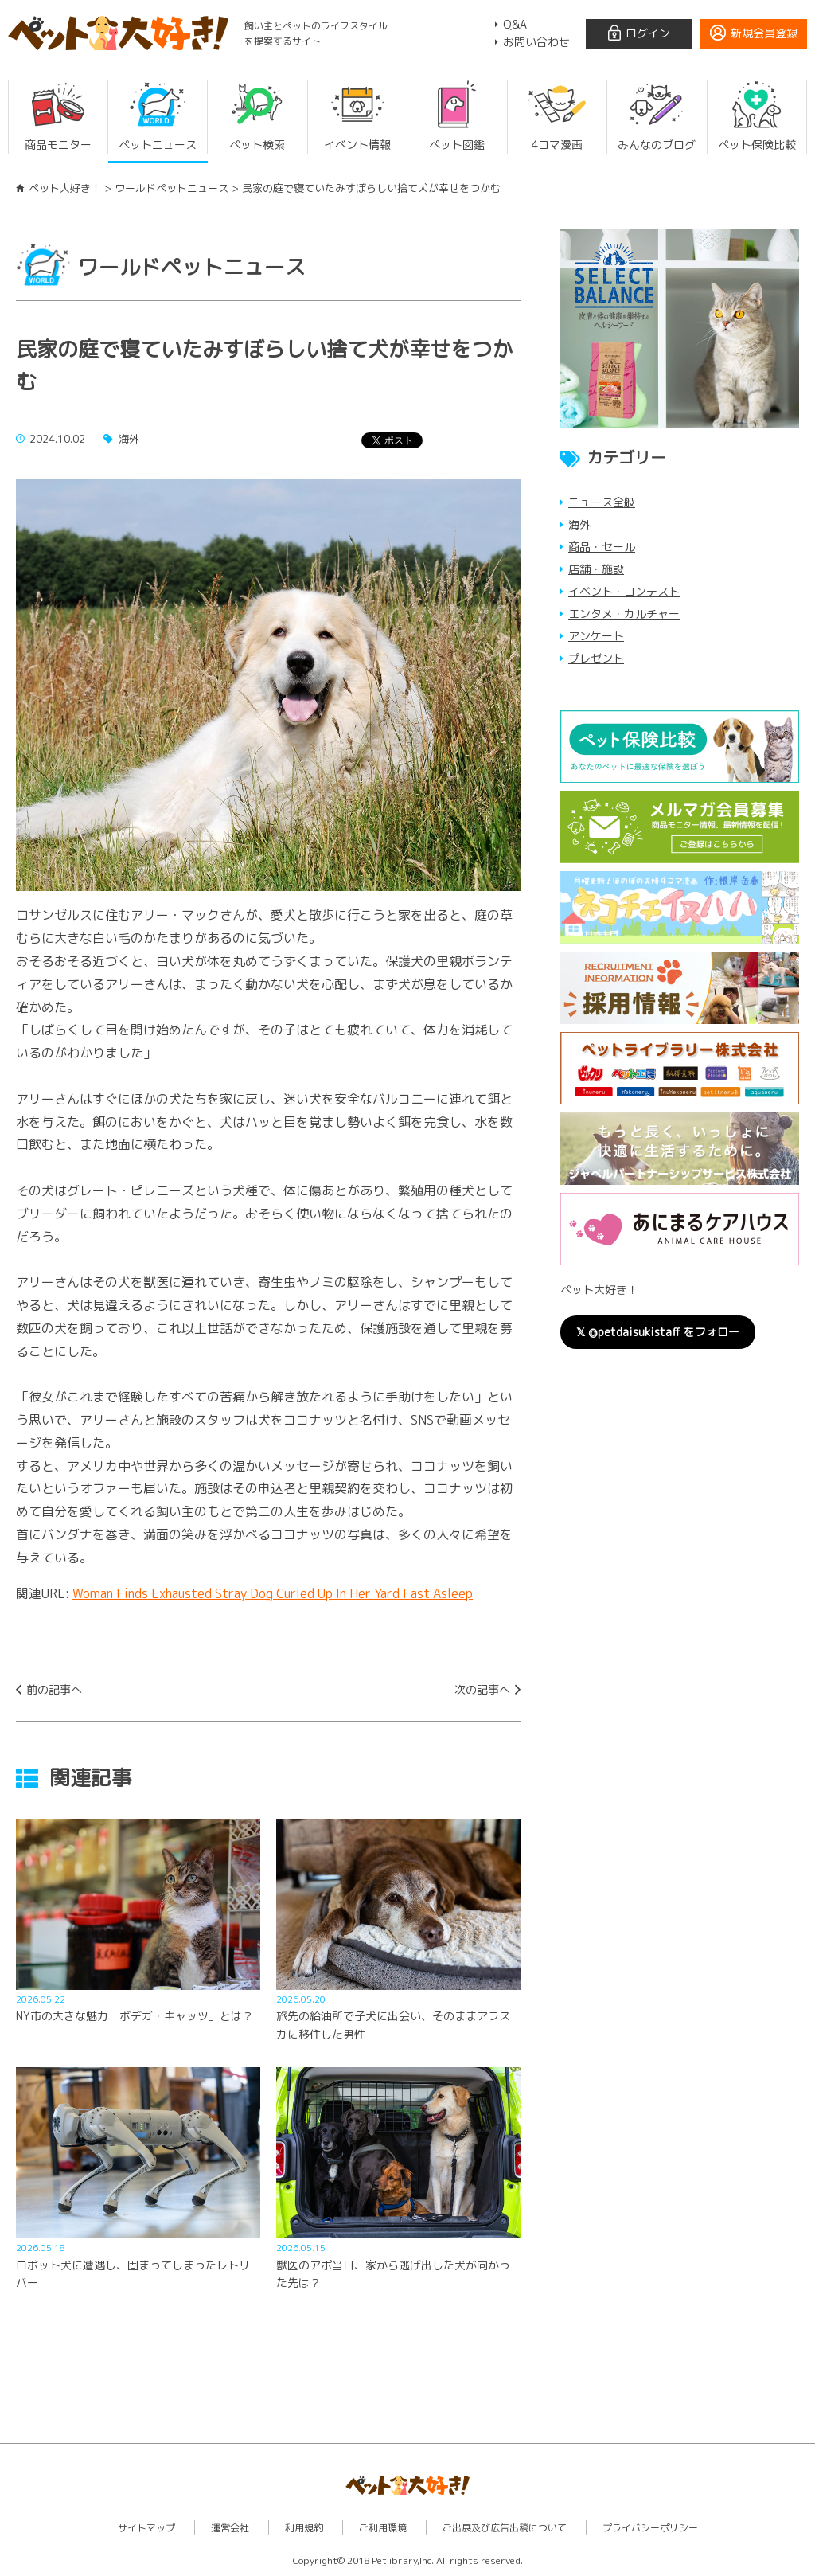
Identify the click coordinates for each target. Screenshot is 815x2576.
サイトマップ (146, 2528)
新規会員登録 (764, 33)
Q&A (515, 24)
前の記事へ (54, 1689)
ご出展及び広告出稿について (505, 2528)
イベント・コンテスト (624, 591)
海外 (579, 524)
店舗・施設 (596, 569)
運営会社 (230, 2528)
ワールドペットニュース (171, 188)
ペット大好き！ (65, 188)
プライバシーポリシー (650, 2528)
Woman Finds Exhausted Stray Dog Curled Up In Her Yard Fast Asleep (272, 1593)
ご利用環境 (383, 2528)
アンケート (596, 635)
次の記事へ (482, 1689)
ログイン (648, 33)
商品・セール (601, 546)
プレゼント (596, 658)
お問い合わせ (536, 41)
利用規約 (304, 2528)
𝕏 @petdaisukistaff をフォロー (657, 1331)
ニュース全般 (601, 502)
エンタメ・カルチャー (624, 613)
